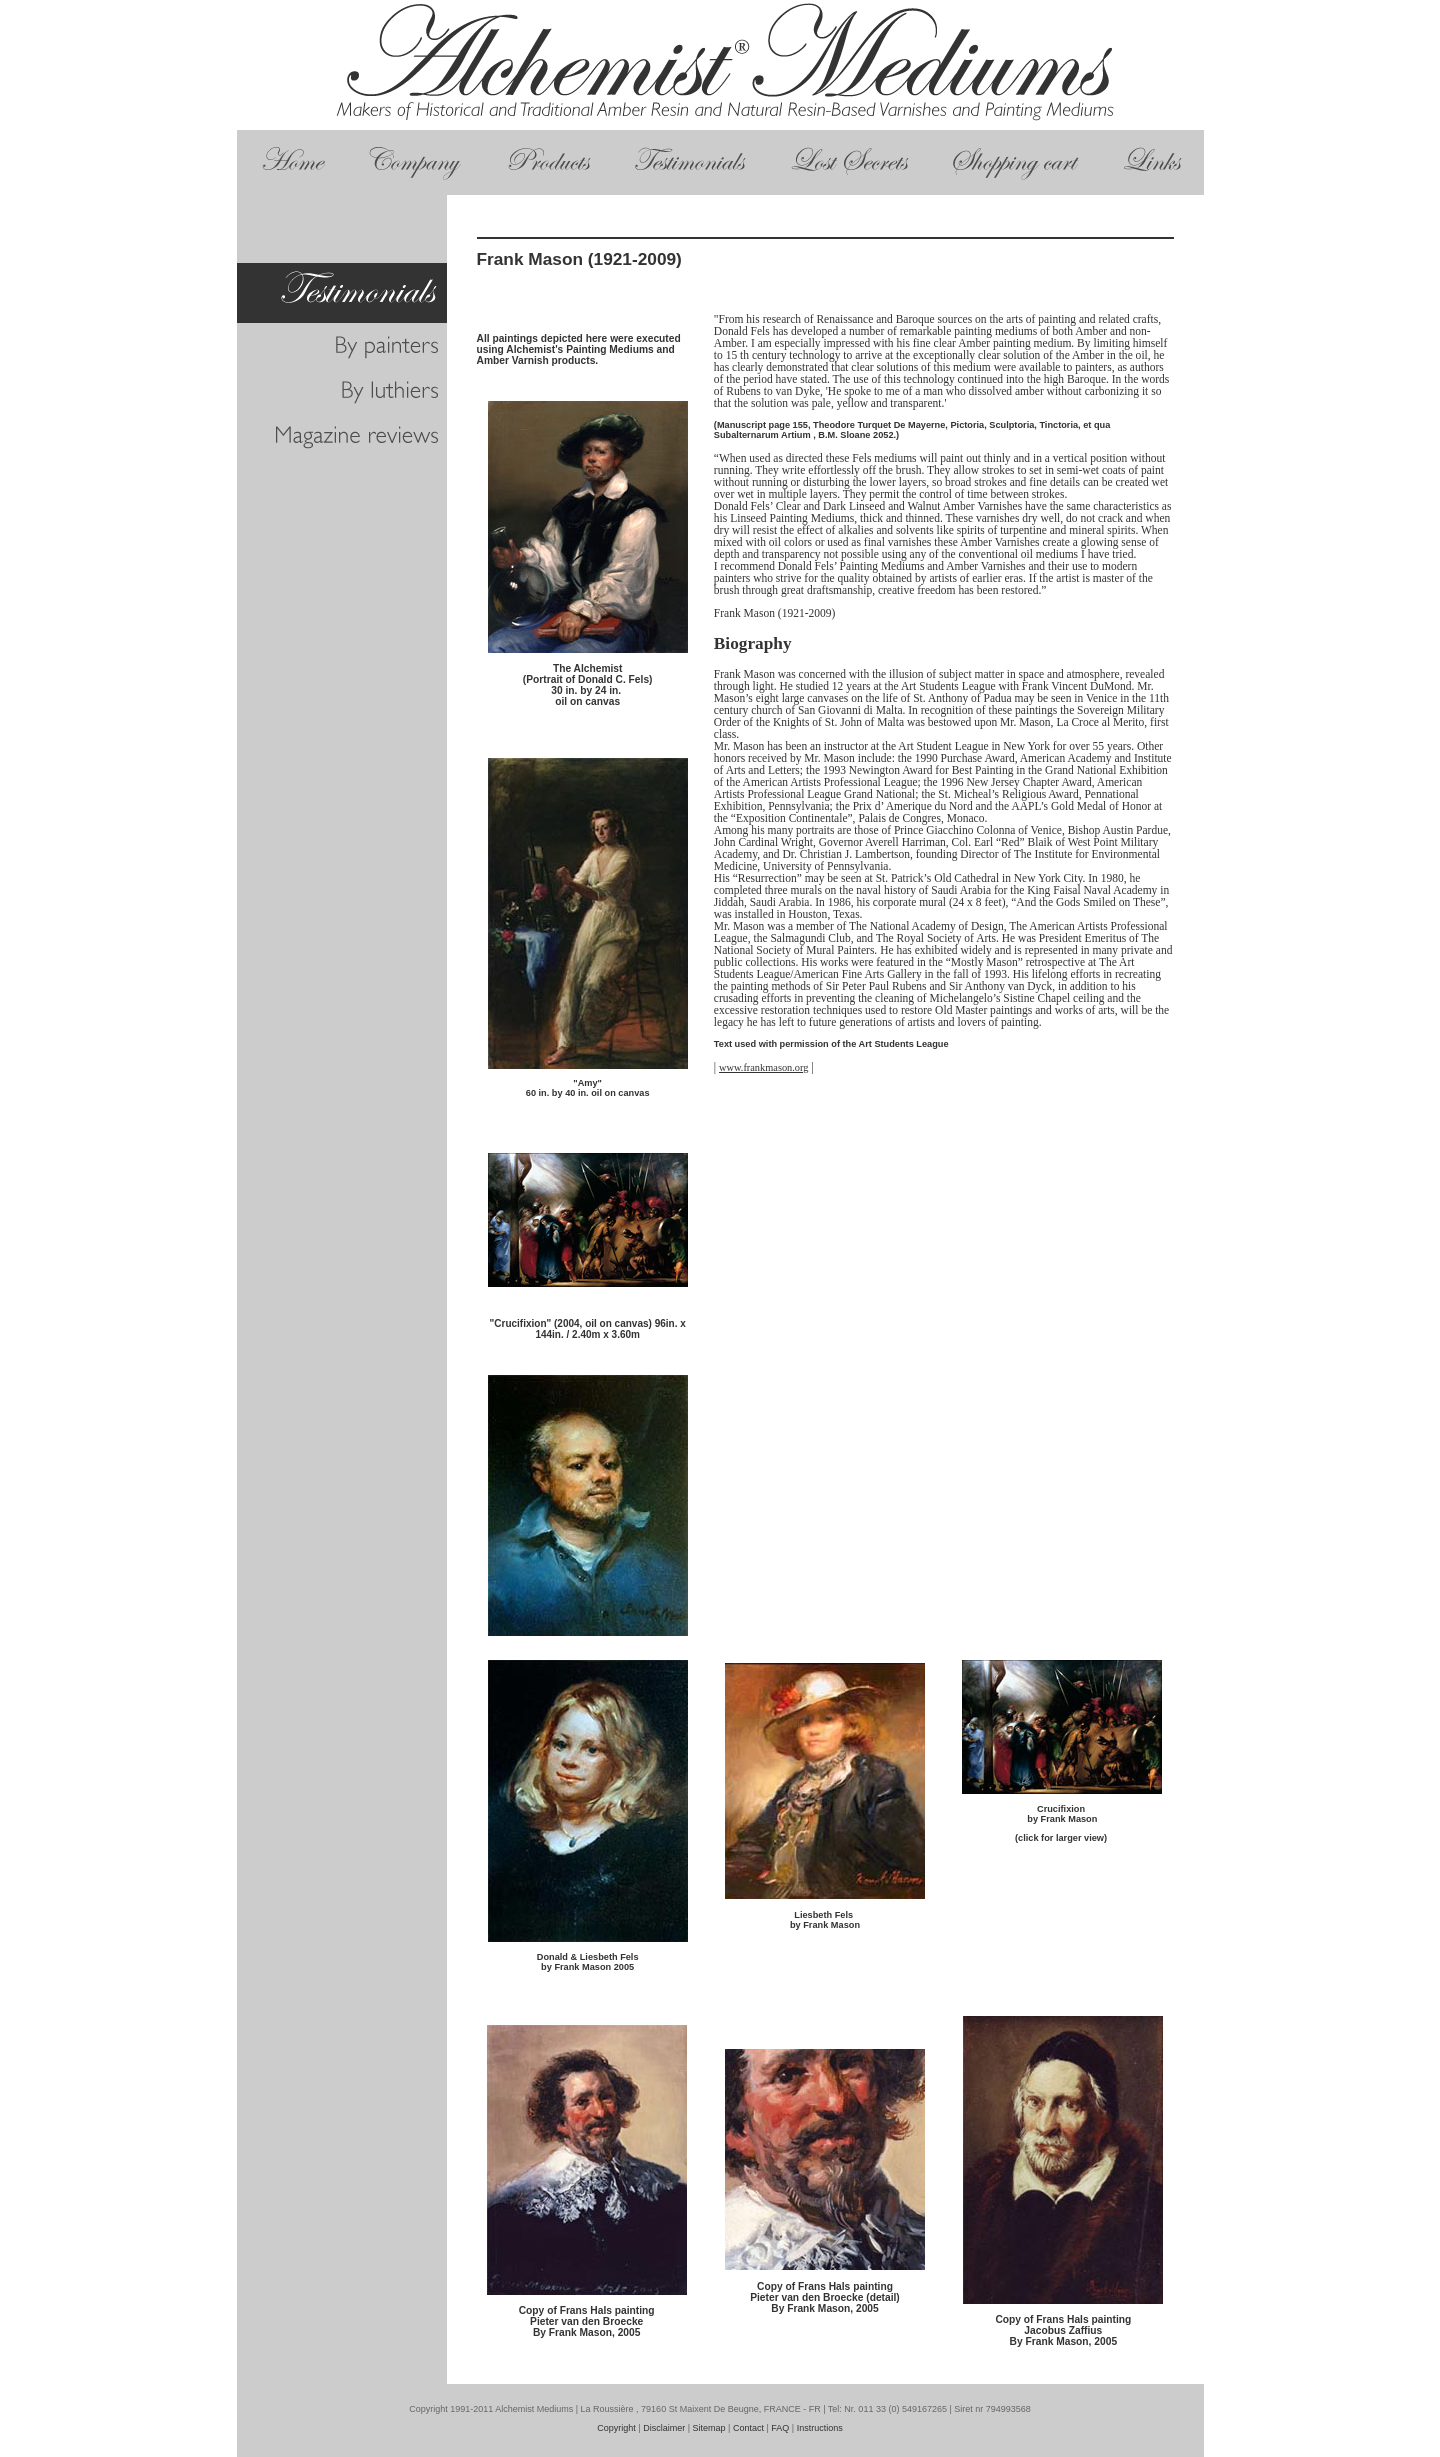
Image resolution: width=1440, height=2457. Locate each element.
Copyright (616, 2428)
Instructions (820, 2428)
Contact (748, 2428)
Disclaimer (664, 2428)
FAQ (780, 2428)
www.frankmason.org (763, 1067)
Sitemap (709, 2428)
